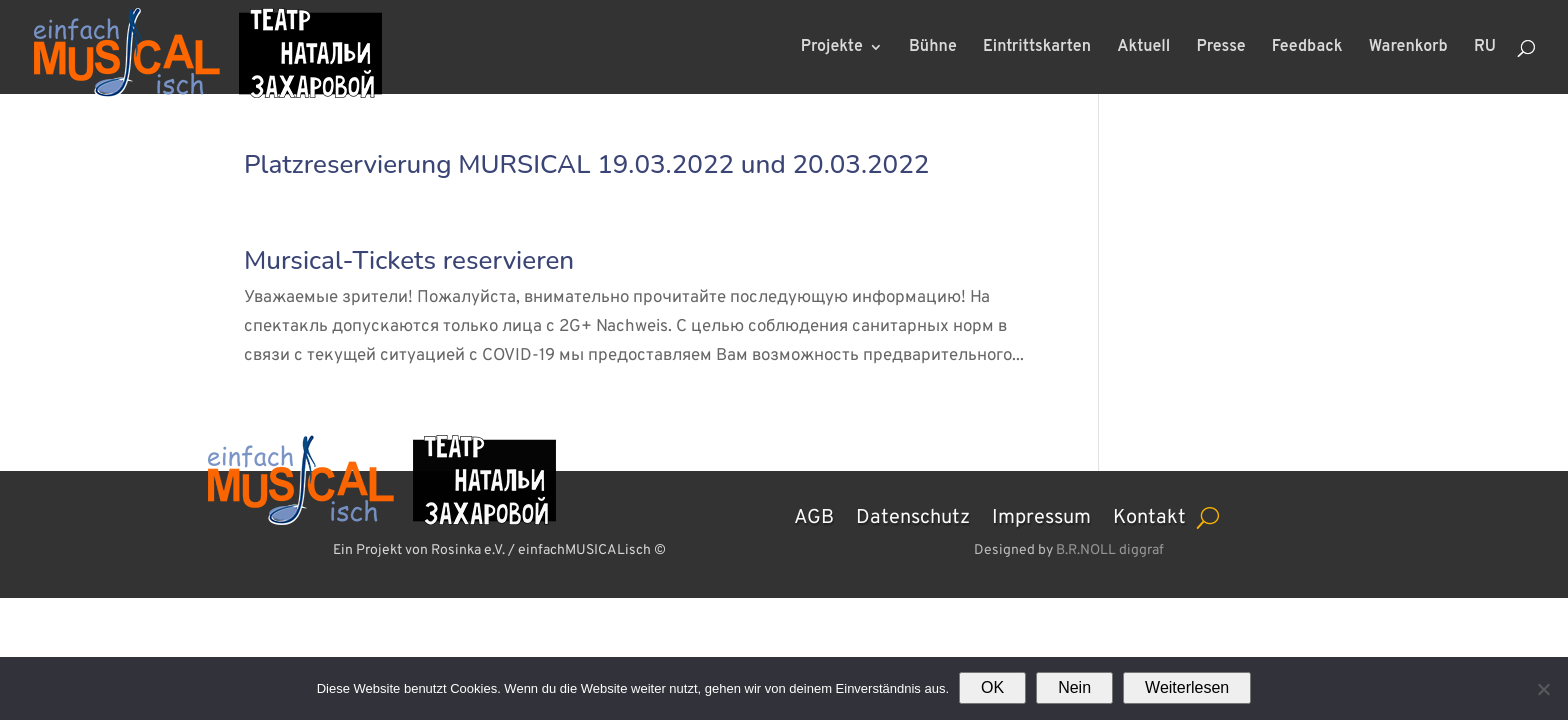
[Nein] (1543, 689)
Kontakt (1149, 515)
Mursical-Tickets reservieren (409, 260)
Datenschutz (913, 515)
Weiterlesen (1187, 687)
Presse (1221, 48)
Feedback (1307, 48)
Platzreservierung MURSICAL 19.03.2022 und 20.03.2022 (586, 164)
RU (1485, 48)
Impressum (1041, 515)
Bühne (933, 48)
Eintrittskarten (1037, 48)
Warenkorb (1408, 48)
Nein (1074, 687)
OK (992, 687)
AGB (814, 515)
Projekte (832, 48)
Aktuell (1143, 48)
